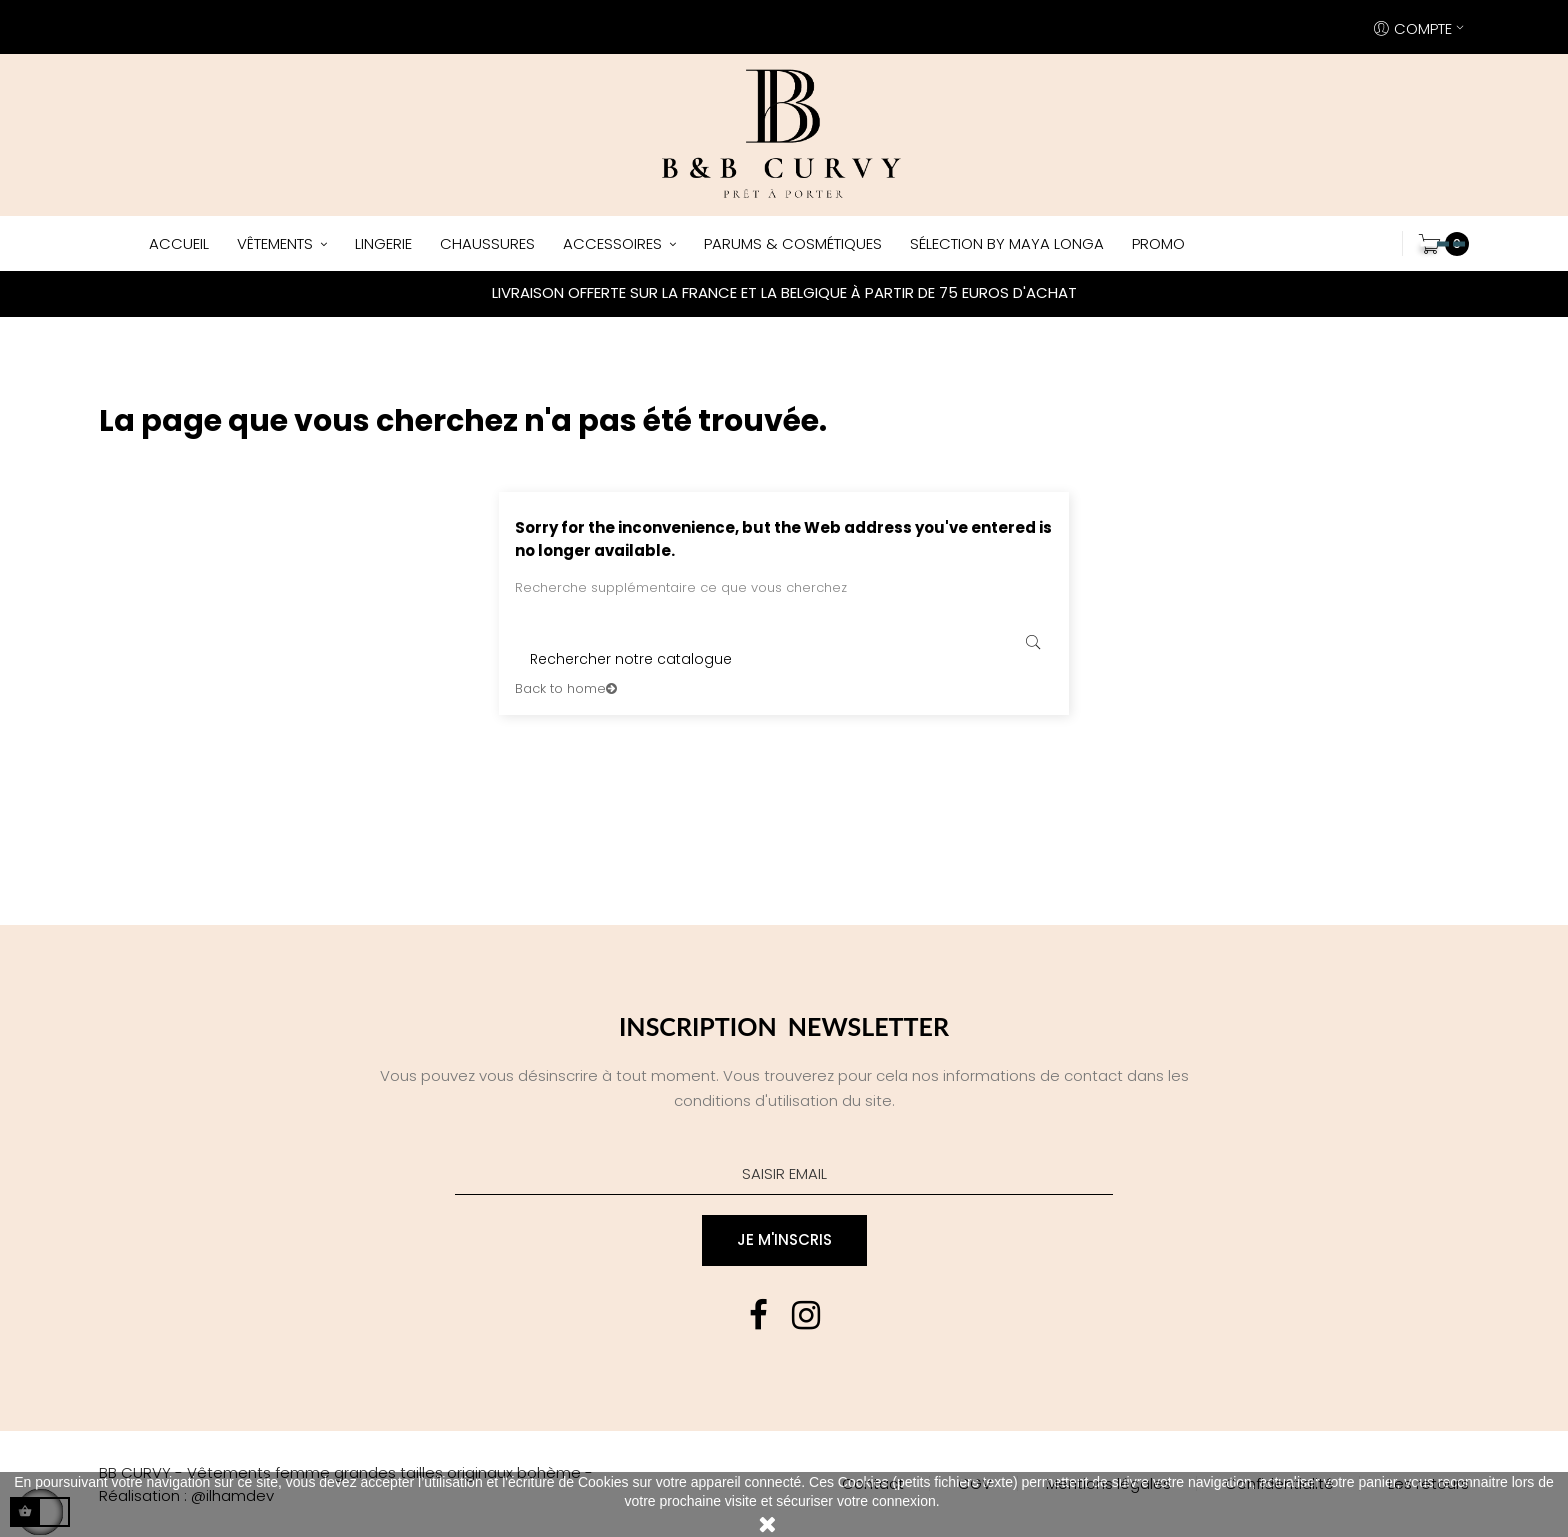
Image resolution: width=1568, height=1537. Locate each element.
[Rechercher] (784, 659)
